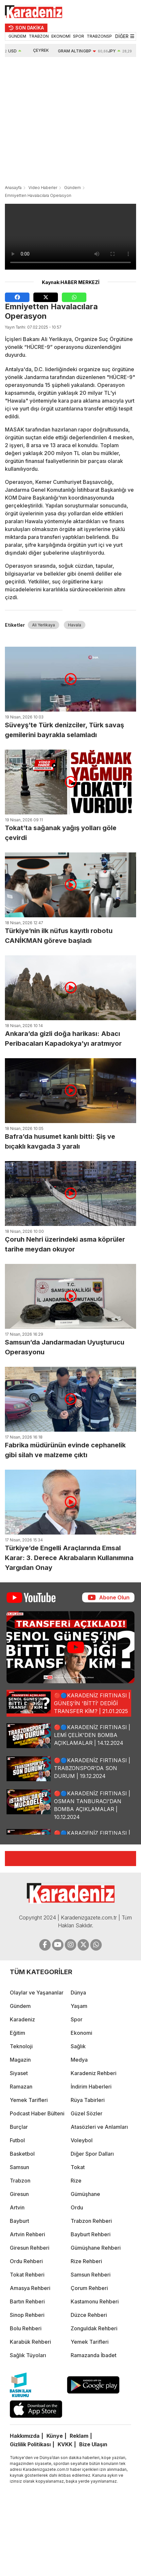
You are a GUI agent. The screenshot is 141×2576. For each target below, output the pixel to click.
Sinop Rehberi (27, 2315)
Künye (54, 2436)
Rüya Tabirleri (88, 2100)
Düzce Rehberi (89, 2315)
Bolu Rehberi (26, 2328)
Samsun (19, 2167)
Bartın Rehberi (27, 2301)
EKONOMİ (60, 36)
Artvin (17, 2207)
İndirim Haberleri (91, 2086)
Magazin (20, 2059)
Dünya (78, 1992)
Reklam (79, 2436)
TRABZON (39, 36)
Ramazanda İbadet (93, 2355)
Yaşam (79, 2006)
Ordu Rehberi (26, 2261)
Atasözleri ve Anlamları (99, 2127)
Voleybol (82, 2140)
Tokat (78, 2167)
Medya (79, 2059)
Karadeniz (22, 2019)
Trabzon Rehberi (91, 2221)
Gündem (72, 187)
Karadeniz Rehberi (93, 2073)
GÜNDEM (17, 36)
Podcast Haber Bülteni (37, 2113)
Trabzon (20, 2180)
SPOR (78, 36)
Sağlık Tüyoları (28, 2355)
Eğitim (17, 2033)
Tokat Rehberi (27, 2274)
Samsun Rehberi (91, 2274)
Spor (76, 2019)
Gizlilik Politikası (30, 2444)
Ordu (77, 2207)
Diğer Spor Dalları (92, 2153)
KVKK (65, 2444)
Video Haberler (42, 187)
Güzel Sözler (86, 2113)
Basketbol (22, 2153)
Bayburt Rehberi (91, 2234)
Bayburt (19, 2221)
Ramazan (21, 2086)
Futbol (17, 2140)
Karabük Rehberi (30, 2341)
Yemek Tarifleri (29, 2100)
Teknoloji (21, 2046)
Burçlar (19, 2127)
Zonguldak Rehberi (94, 2328)
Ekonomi (81, 2033)
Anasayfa (13, 187)
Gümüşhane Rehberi (96, 2247)
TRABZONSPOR (102, 36)
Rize (76, 2180)
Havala (74, 624)
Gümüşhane (85, 2194)
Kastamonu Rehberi (95, 2301)
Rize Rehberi (86, 2261)
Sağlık (78, 2046)
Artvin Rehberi (27, 2234)
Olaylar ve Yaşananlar (36, 1992)
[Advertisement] (61, 121)
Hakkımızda (25, 2436)
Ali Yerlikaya (43, 624)
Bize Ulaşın (93, 2444)
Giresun (19, 2194)
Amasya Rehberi (30, 2288)
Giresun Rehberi (29, 2247)
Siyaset (19, 2073)
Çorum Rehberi (89, 2288)
